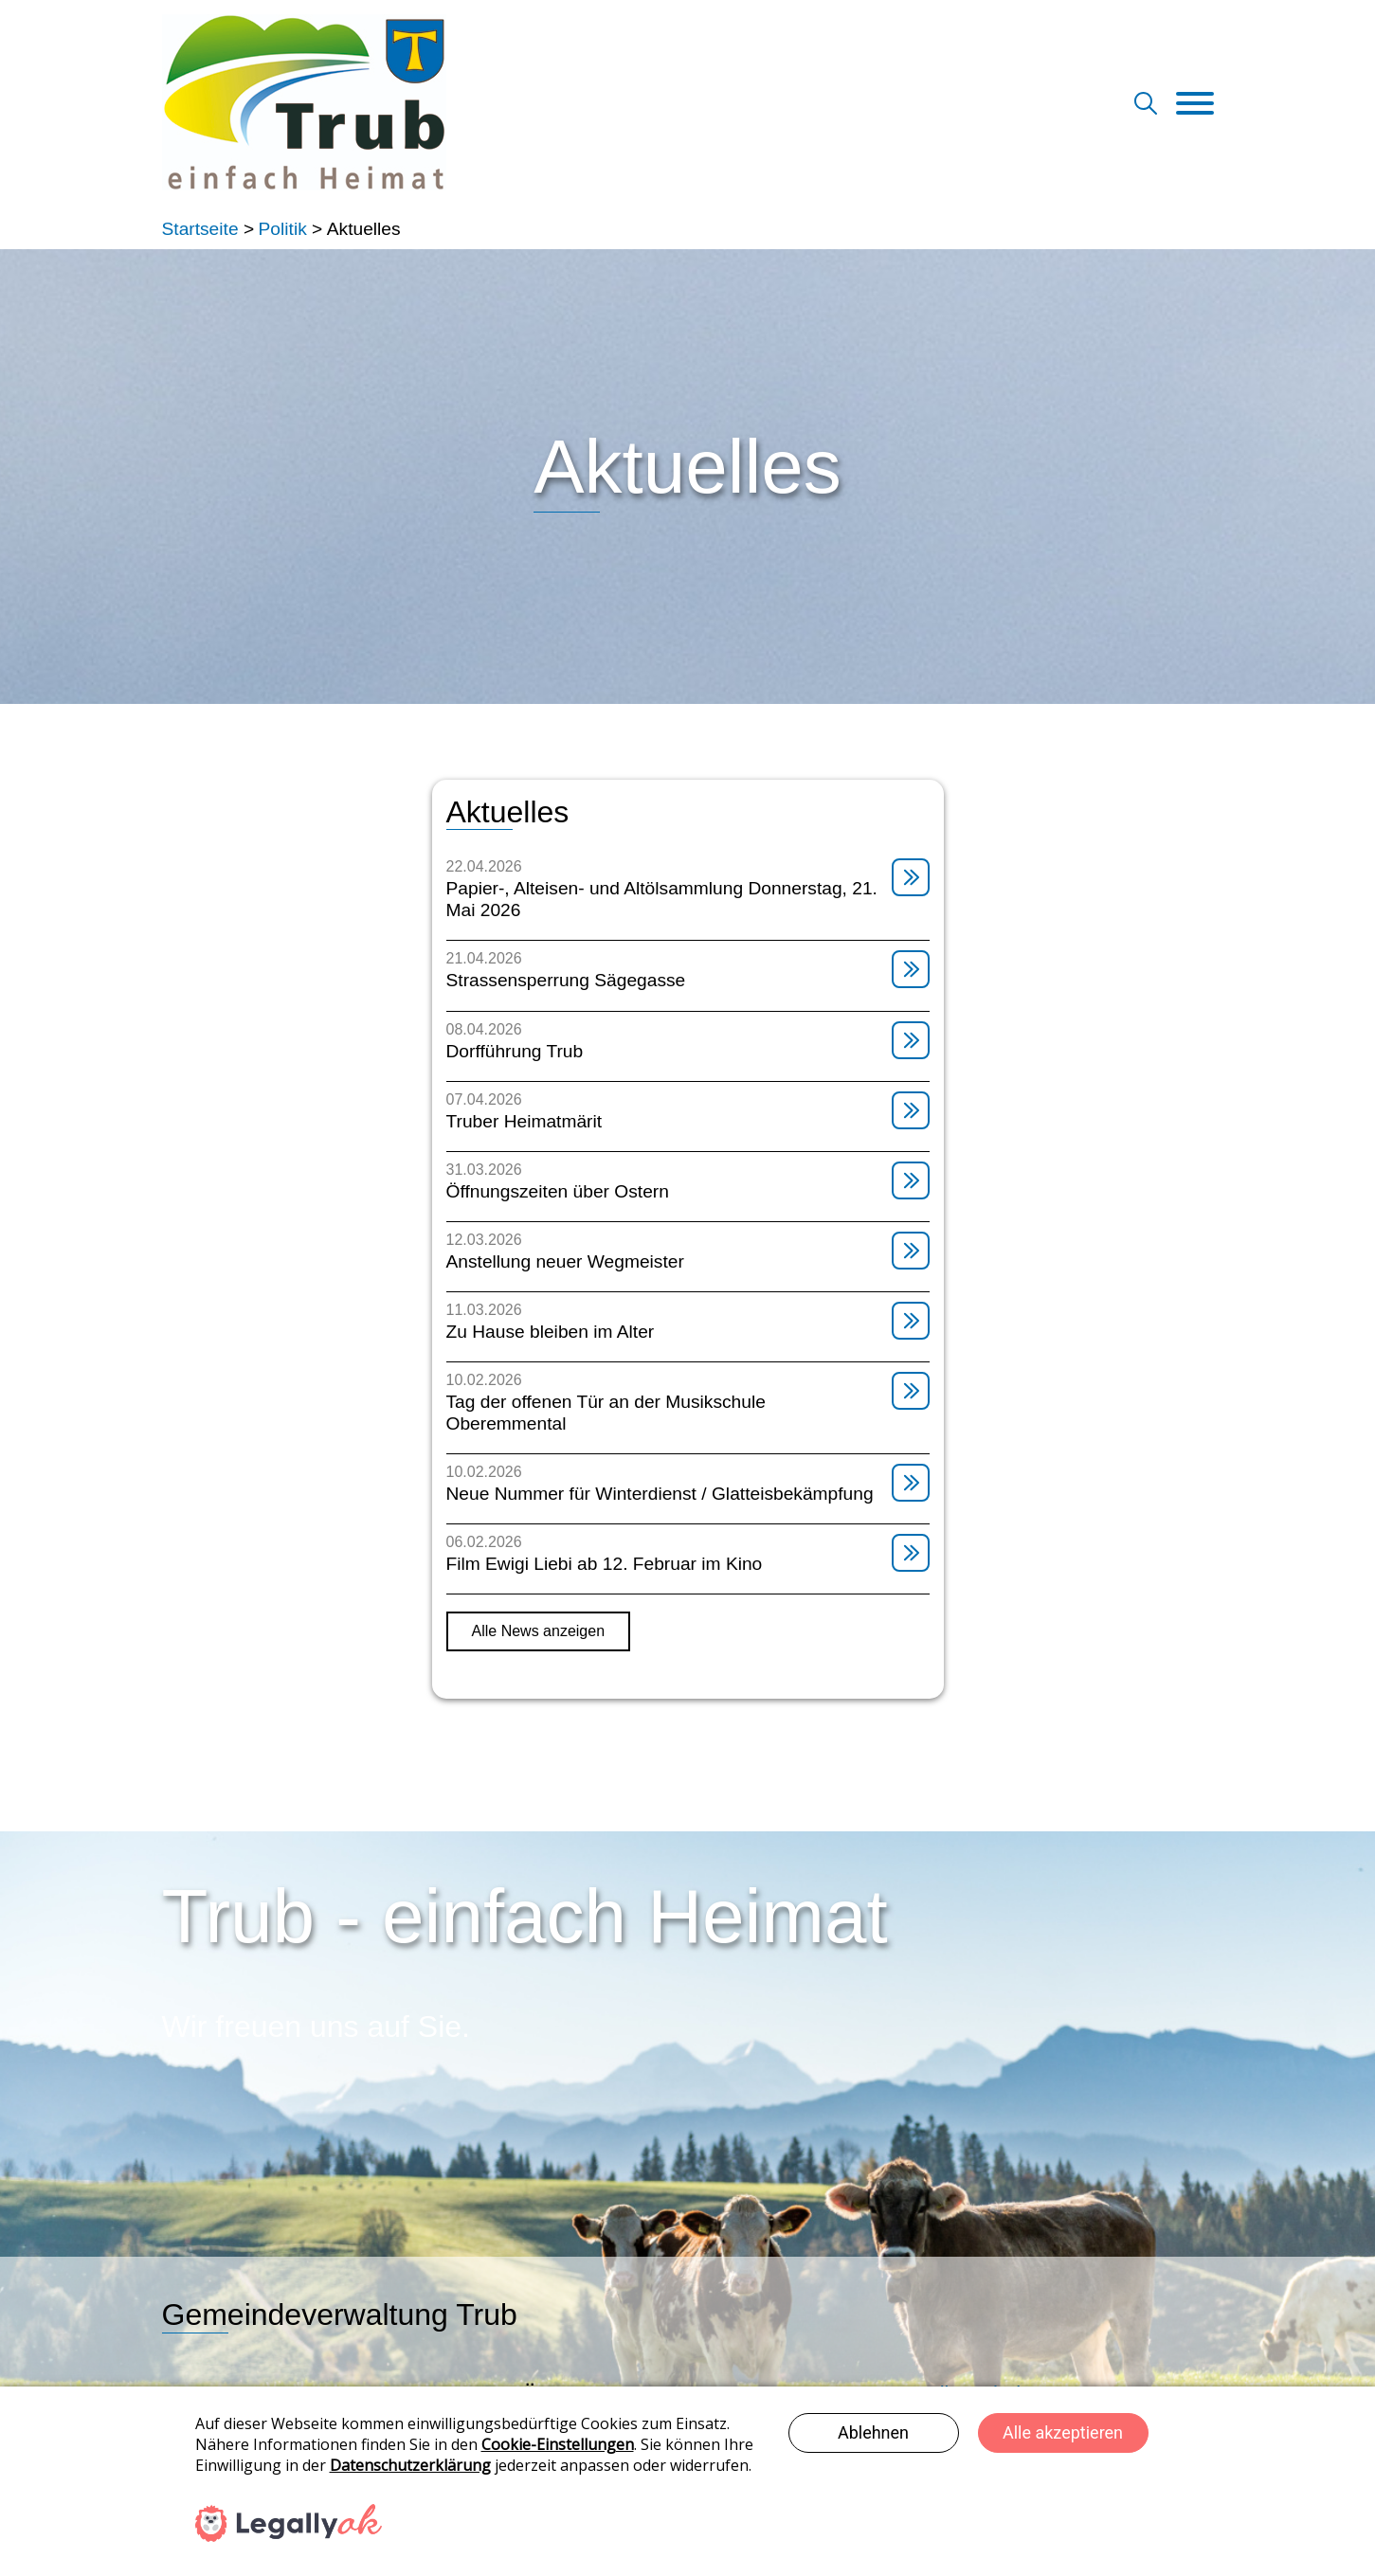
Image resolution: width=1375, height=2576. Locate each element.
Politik (283, 229)
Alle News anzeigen (539, 1631)
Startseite (200, 229)
